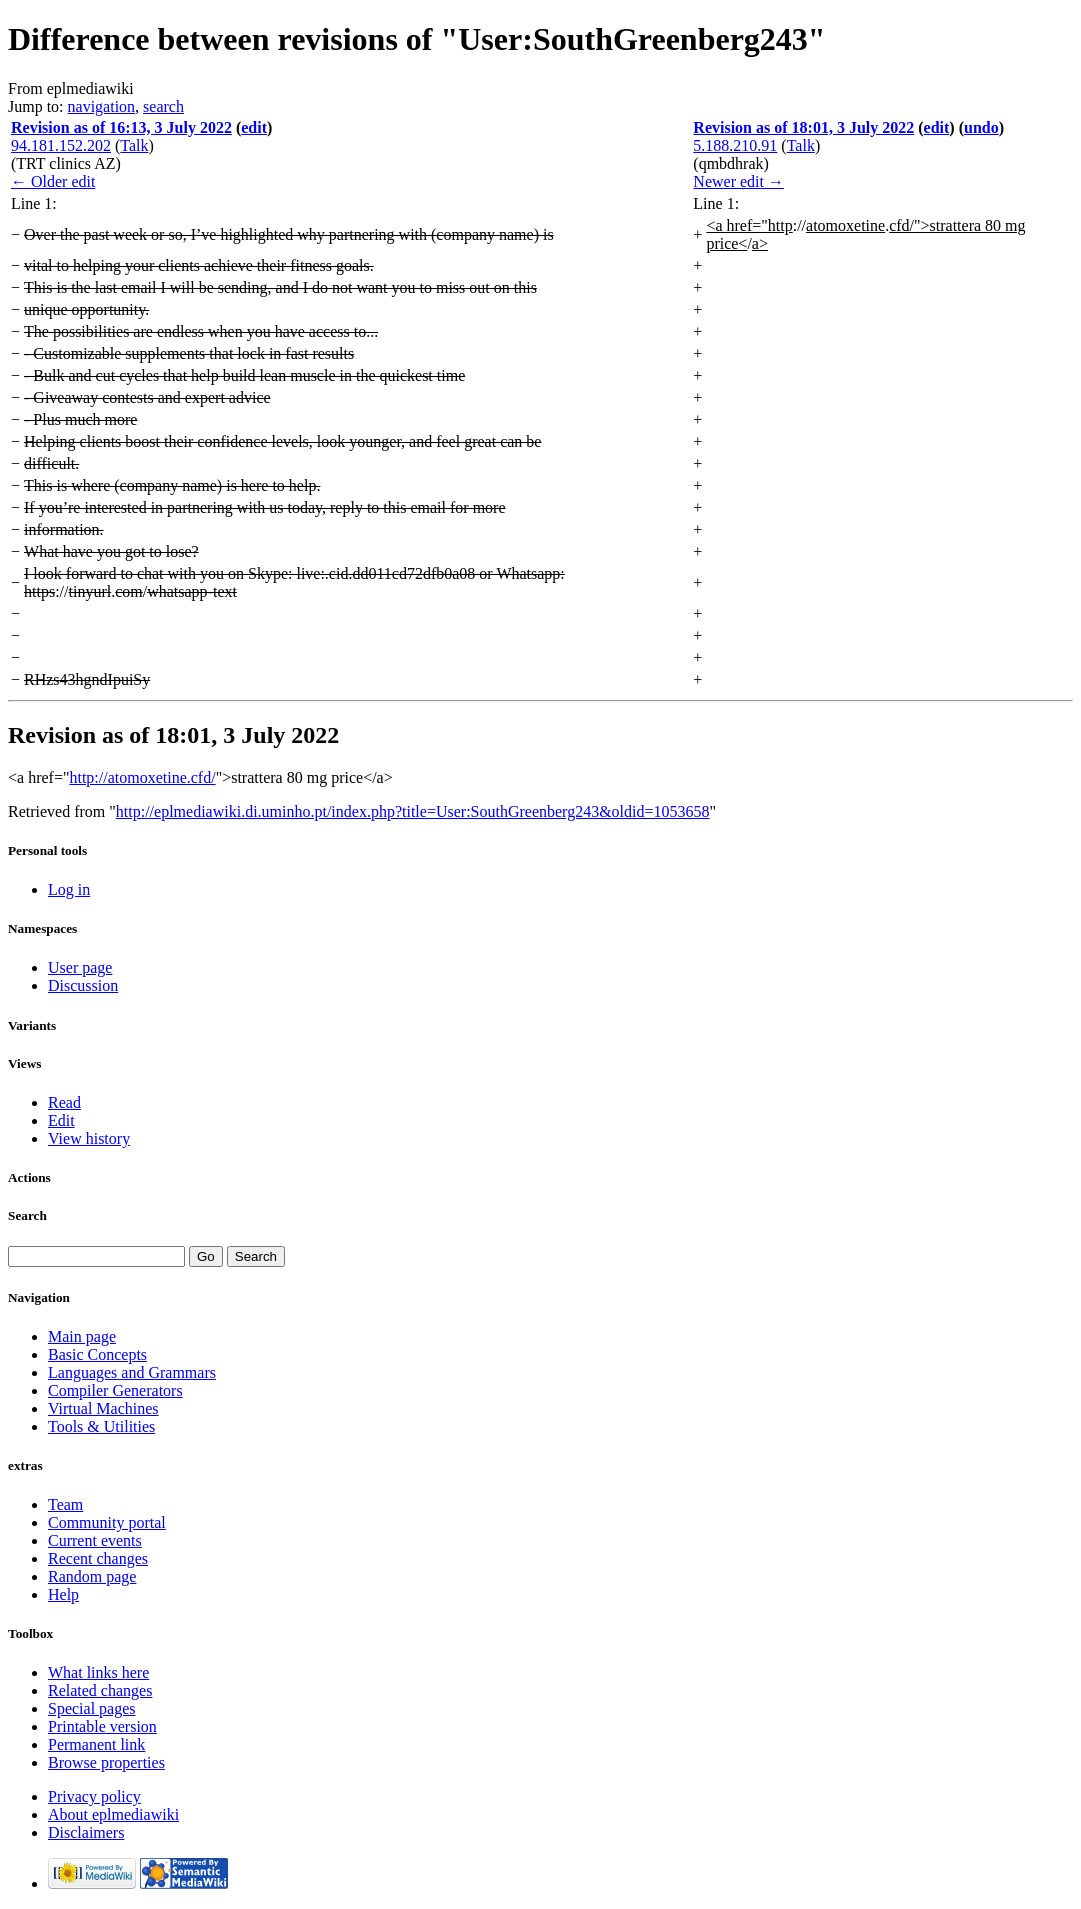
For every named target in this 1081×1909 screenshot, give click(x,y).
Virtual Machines (103, 1408)
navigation (102, 106)
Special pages (92, 1708)
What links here (98, 1672)
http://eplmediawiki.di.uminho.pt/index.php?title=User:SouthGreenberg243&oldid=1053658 (413, 811)
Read (64, 1102)
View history (89, 1138)
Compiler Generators (115, 1390)
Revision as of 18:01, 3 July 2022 (803, 127)
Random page (92, 1576)
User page (80, 967)
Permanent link (96, 1744)
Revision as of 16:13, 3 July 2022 (121, 127)
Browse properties (106, 1762)
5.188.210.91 (735, 145)
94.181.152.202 (61, 145)
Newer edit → (738, 181)
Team (65, 1504)
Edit (61, 1120)
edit (254, 127)
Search (27, 1215)
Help (63, 1594)
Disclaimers (86, 1832)
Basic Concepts (97, 1354)
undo (981, 127)
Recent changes (98, 1558)
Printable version (102, 1726)
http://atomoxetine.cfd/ (142, 777)
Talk (134, 145)
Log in (69, 889)
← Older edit (53, 181)
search (163, 106)
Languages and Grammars (132, 1372)
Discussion (83, 985)
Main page (82, 1336)
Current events (95, 1540)
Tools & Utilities (101, 1426)
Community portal (107, 1522)
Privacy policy (94, 1796)
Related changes (100, 1690)
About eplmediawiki (113, 1814)
